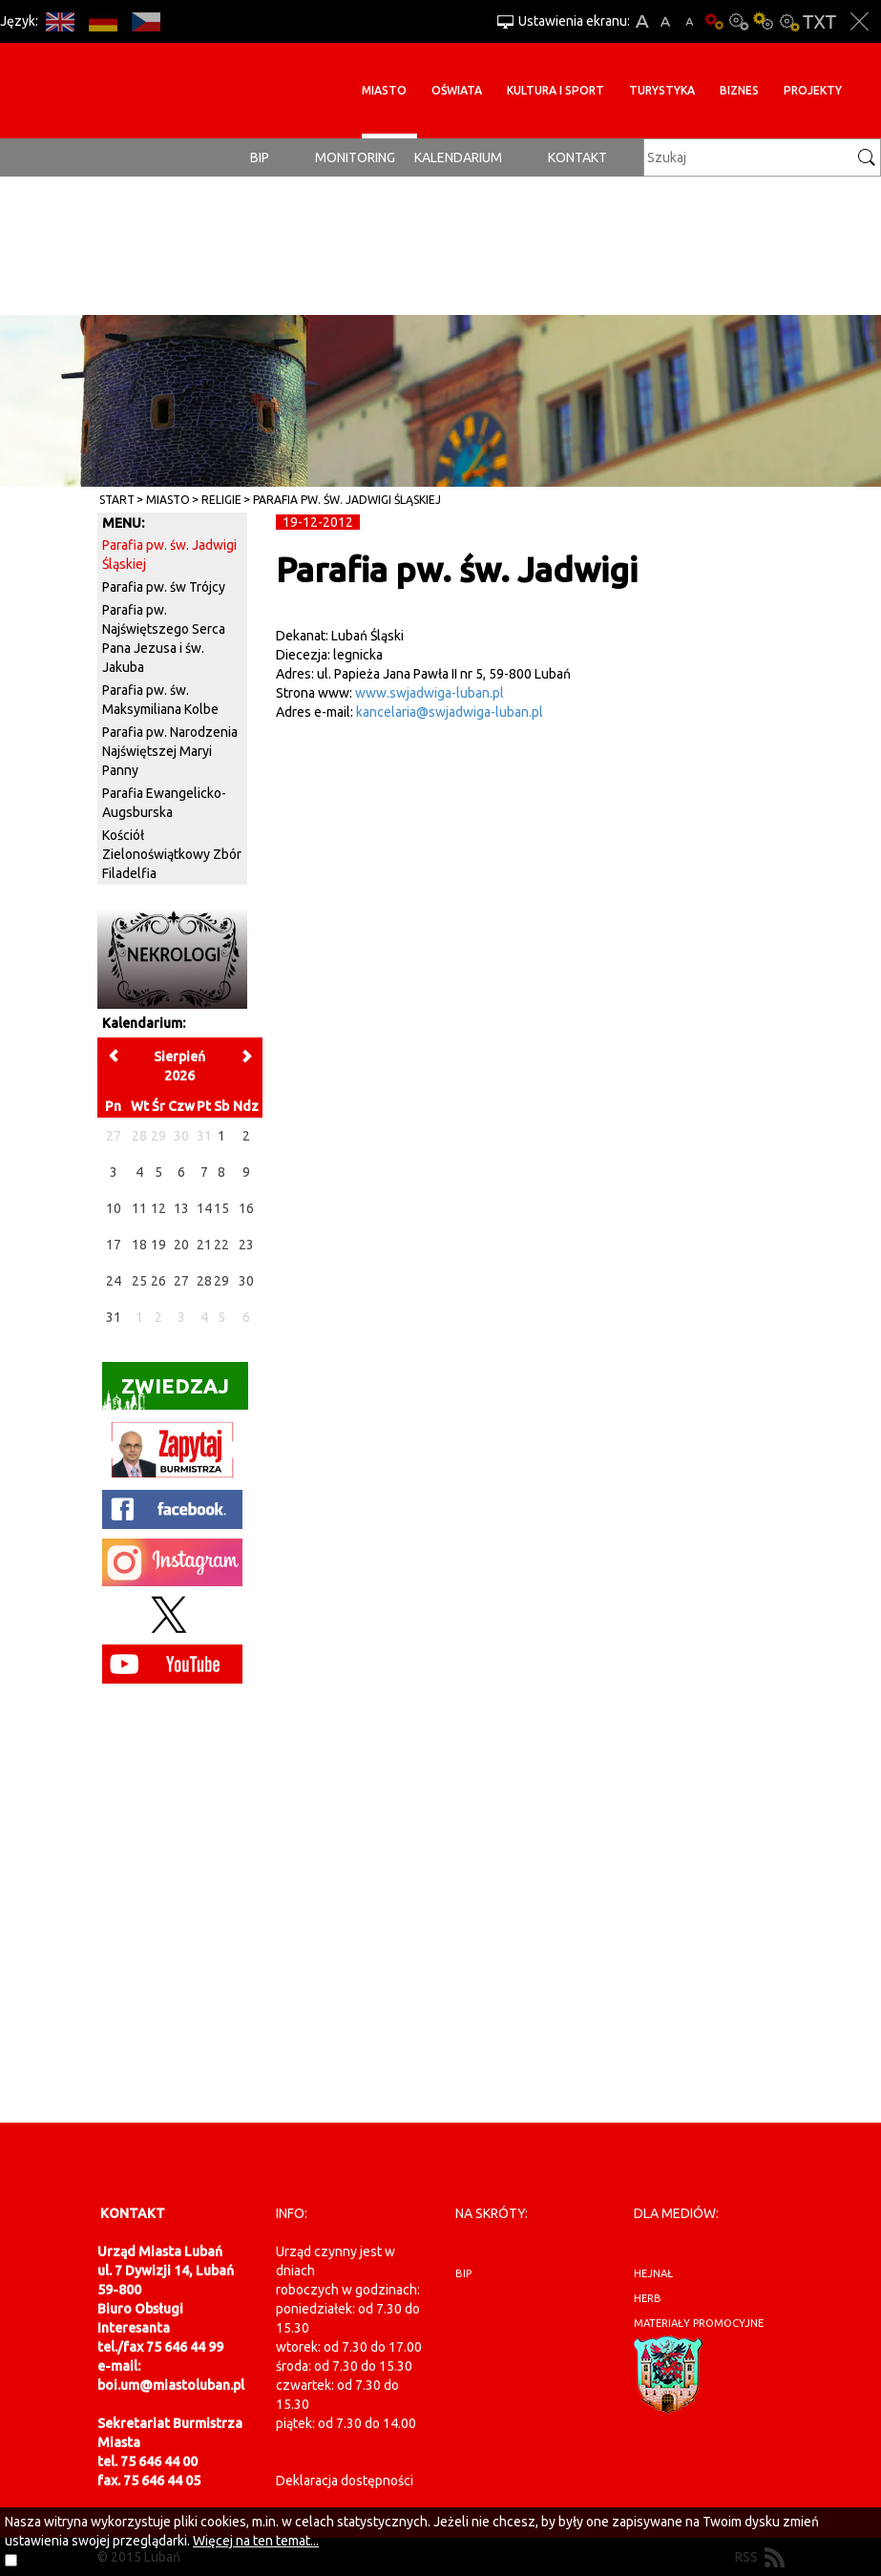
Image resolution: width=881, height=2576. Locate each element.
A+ (642, 21)
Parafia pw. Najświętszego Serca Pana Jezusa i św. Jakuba (163, 638)
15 (221, 1208)
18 (139, 1244)
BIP (259, 157)
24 (113, 1280)
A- (690, 21)
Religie (221, 499)
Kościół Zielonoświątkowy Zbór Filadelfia (171, 854)
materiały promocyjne (699, 2323)
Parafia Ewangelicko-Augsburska (164, 802)
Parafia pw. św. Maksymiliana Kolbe (160, 699)
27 (181, 1280)
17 (113, 1244)
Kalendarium (458, 157)
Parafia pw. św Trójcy (163, 587)
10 (113, 1208)
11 (139, 1208)
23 (246, 1244)
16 (246, 1208)
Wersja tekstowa (819, 21)
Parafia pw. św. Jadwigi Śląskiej (347, 499)
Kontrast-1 (763, 21)
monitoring (355, 157)
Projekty (813, 90)
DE (102, 21)
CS (145, 21)
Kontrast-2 (788, 21)
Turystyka (662, 90)
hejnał (653, 2273)
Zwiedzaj (165, 1392)
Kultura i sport (555, 90)
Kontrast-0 (738, 21)
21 (204, 1244)
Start (117, 499)
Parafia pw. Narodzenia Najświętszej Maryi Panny (170, 751)
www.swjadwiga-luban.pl (429, 693)
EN (59, 21)
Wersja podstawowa (714, 21)
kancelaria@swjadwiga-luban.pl (449, 712)
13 (181, 1208)
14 (204, 1208)
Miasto (384, 90)
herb (647, 2298)
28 (204, 1280)
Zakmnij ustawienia (859, 21)
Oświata (456, 90)
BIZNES (739, 90)
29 (221, 1280)
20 (181, 1244)
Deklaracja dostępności (344, 2480)
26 (158, 1280)
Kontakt (577, 157)
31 (113, 1317)
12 (158, 1208)
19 (158, 1244)
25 (139, 1280)
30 (246, 1280)
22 (221, 1244)
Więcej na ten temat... (256, 2540)
